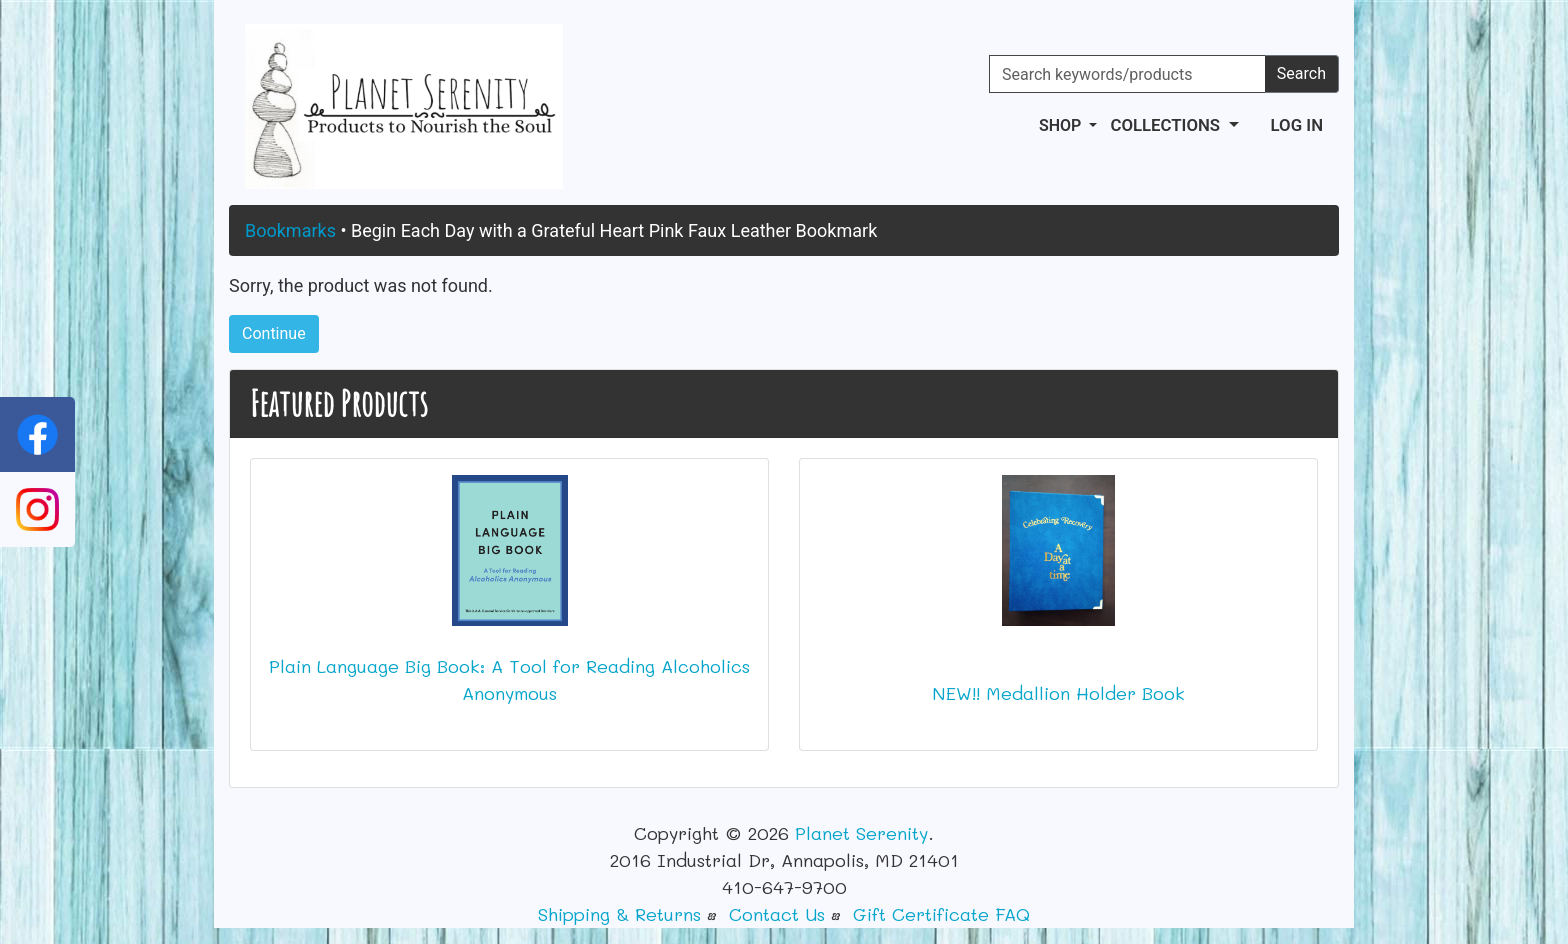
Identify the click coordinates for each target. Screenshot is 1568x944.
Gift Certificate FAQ (941, 914)
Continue (274, 333)
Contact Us (777, 914)
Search (1301, 73)
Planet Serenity (861, 833)
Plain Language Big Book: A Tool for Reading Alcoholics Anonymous (509, 679)
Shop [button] (1062, 125)
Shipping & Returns (619, 914)
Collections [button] (1167, 125)
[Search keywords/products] (1127, 74)
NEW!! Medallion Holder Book (1058, 693)
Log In (1297, 125)
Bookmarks (290, 230)
